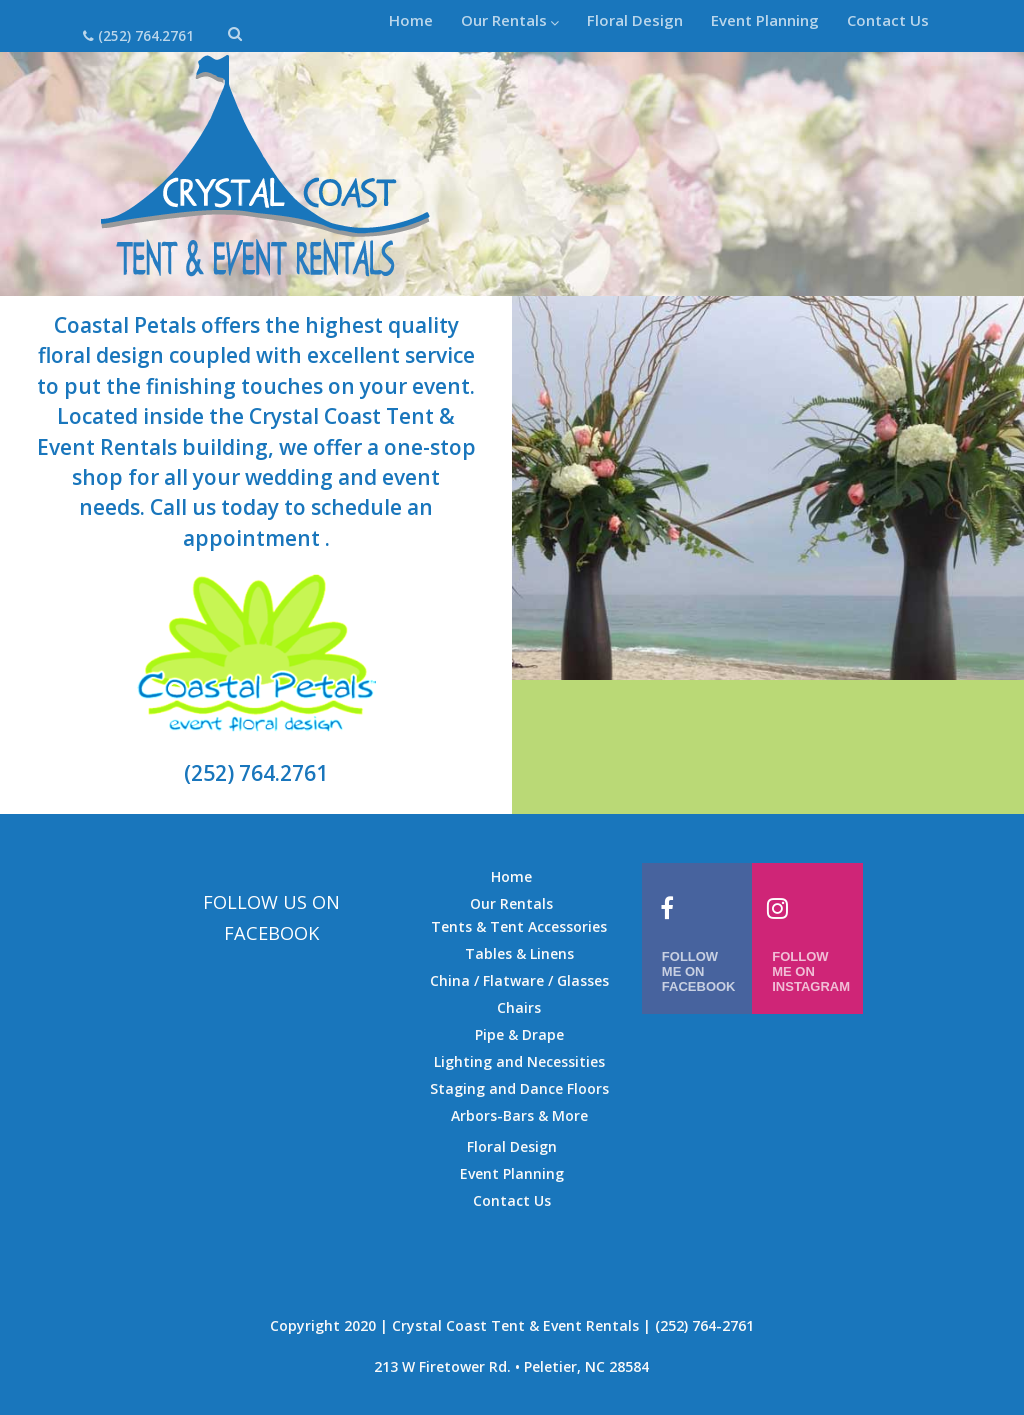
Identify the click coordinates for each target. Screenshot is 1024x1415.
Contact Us (888, 20)
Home (411, 20)
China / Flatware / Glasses (519, 980)
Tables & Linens (519, 953)
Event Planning (765, 20)
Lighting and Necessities (519, 1061)
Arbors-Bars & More (519, 1115)
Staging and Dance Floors (519, 1088)
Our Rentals (510, 20)
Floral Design (635, 20)
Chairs (519, 1007)
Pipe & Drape (519, 1034)
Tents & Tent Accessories (519, 926)
